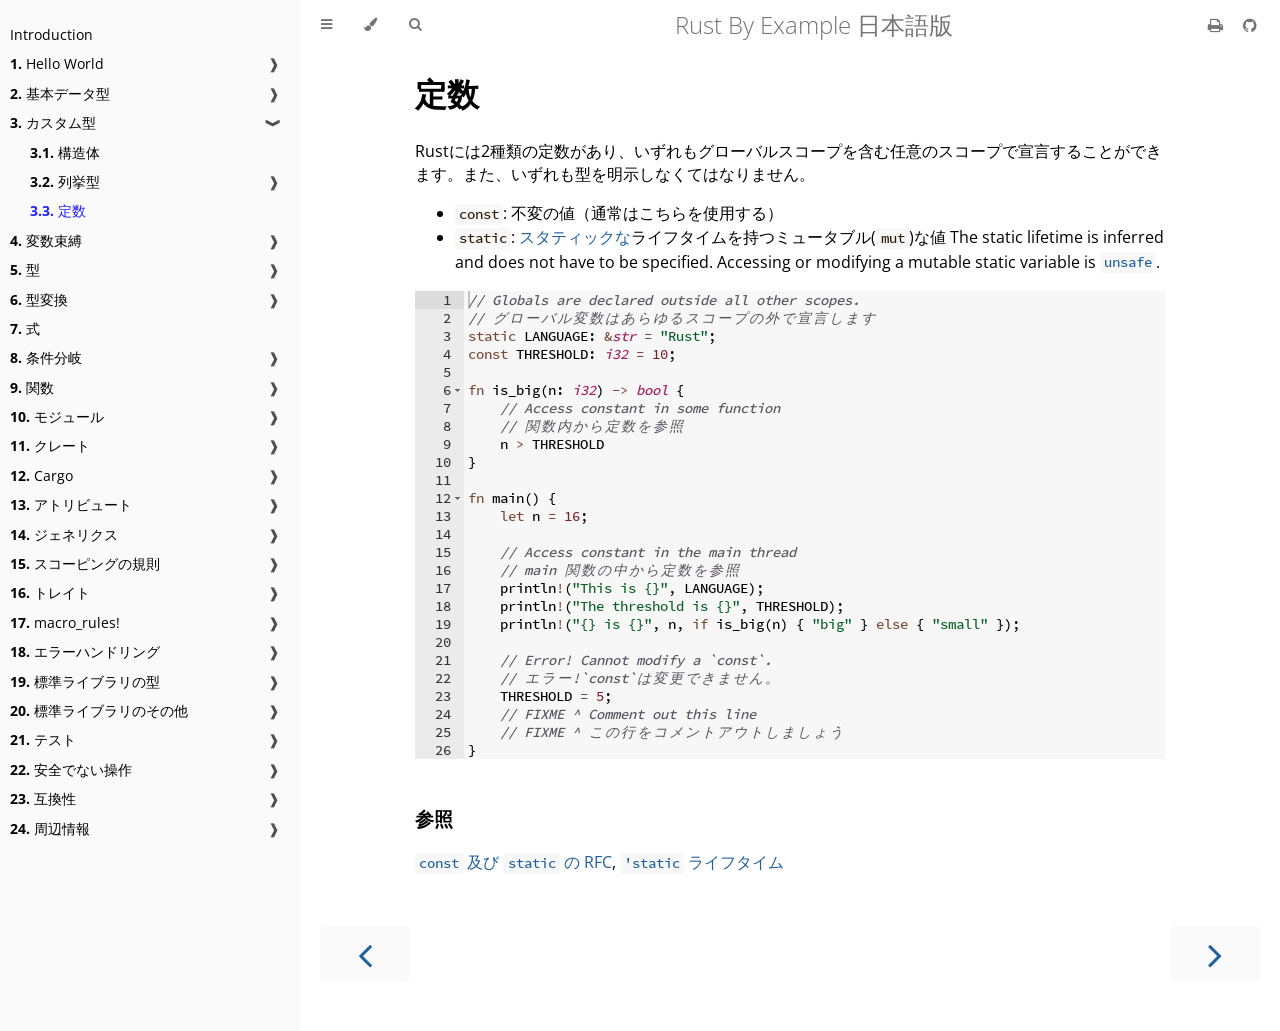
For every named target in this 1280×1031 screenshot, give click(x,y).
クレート (50, 445)
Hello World (57, 63)
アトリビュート (71, 504)
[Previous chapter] (365, 953)
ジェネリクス (64, 534)
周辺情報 (50, 828)
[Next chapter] (1215, 953)
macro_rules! (65, 622)
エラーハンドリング (85, 651)
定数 (58, 210)
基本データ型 (60, 93)
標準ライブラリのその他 (99, 710)
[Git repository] (1250, 25)
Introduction (51, 34)
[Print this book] (1217, 25)
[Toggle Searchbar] (415, 25)
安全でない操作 (71, 769)
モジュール (57, 416)
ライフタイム (702, 862)
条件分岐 (46, 357)
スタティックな (575, 237)
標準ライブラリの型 (85, 681)
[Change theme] (370, 25)
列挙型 (65, 181)
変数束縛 (46, 240)
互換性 (43, 798)
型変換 (39, 299)
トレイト (50, 592)
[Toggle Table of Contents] (326, 25)
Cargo (41, 475)
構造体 (65, 152)
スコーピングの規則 (85, 563)
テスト (43, 739)
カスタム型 (53, 122)
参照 (434, 818)
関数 (32, 387)
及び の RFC (513, 862)
